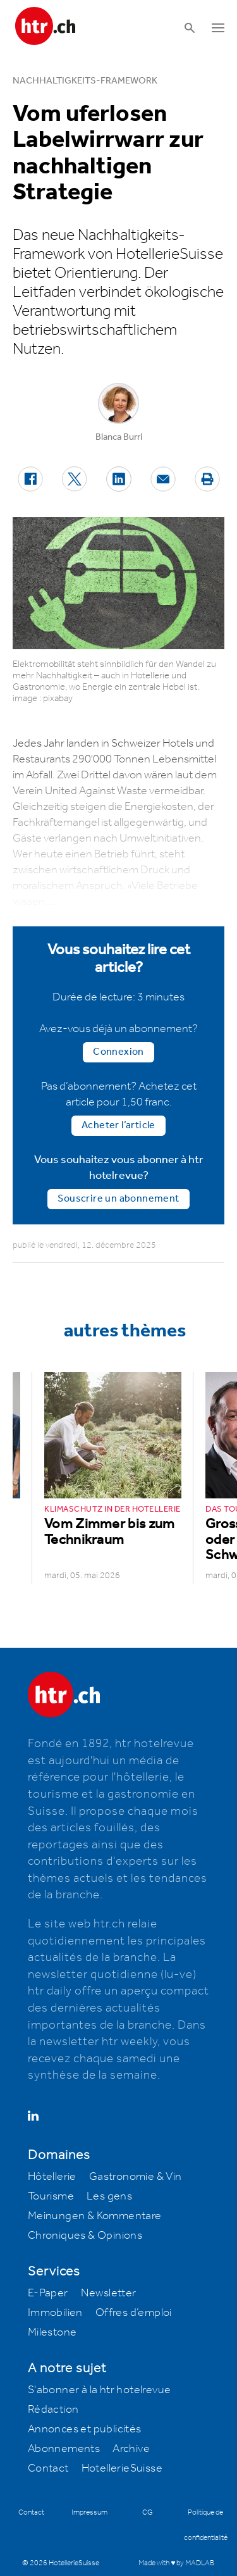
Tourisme (51, 2196)
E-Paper (48, 2293)
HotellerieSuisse (122, 2468)
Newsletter (109, 2293)
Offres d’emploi (133, 2313)
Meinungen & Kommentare (95, 2216)
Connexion (118, 1052)
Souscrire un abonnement (118, 1199)
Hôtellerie (52, 2177)
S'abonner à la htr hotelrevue (99, 2390)
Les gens (109, 2196)
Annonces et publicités (85, 2429)
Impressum (89, 2512)
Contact (48, 2468)
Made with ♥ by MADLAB (176, 2563)
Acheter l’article (118, 1125)
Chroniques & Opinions (85, 2235)
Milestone (52, 2332)
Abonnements (64, 2449)
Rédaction (53, 2409)
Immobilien (55, 2313)
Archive (131, 2449)
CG (147, 2512)
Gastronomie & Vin (135, 2177)
